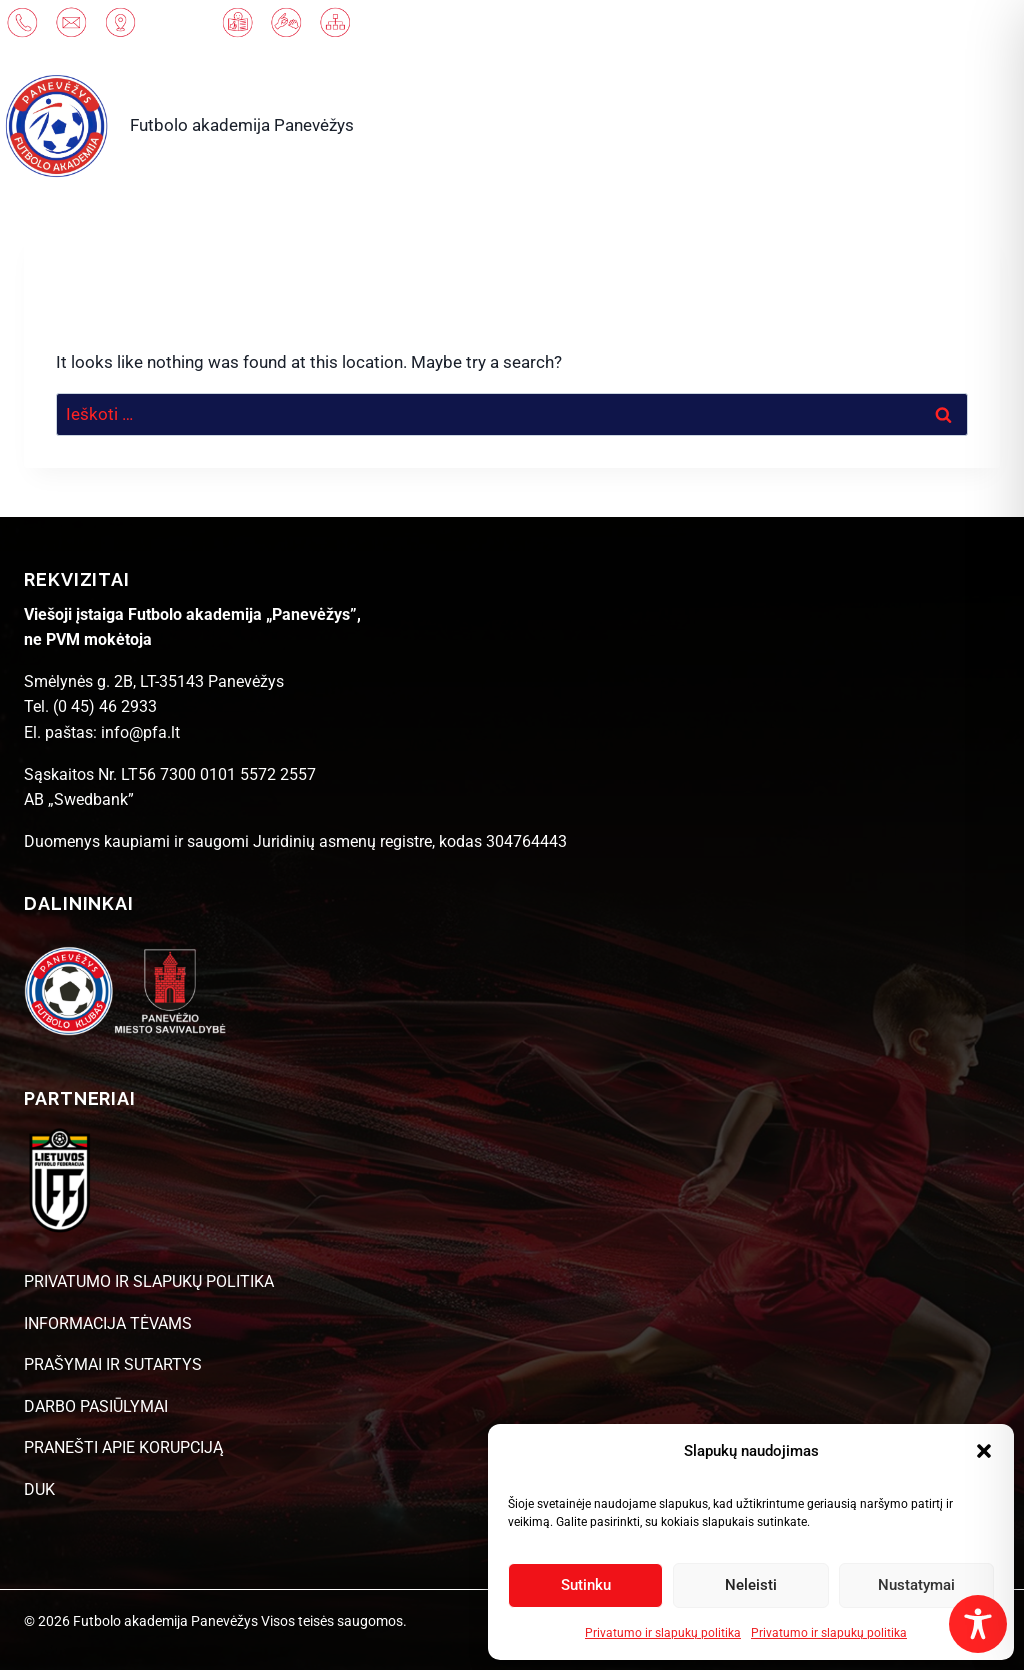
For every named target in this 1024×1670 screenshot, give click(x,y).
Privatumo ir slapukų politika (663, 1633)
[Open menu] (958, 125)
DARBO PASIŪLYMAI (96, 1406)
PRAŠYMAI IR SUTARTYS (113, 1364)
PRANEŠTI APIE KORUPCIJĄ (123, 1447)
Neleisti (751, 1585)
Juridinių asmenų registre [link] (342, 841)
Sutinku (586, 1585)
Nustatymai (916, 1585)
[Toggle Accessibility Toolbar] (978, 1624)
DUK (39, 1489)
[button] (984, 1451)
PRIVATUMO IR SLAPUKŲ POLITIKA (149, 1281)
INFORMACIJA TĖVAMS (108, 1323)
